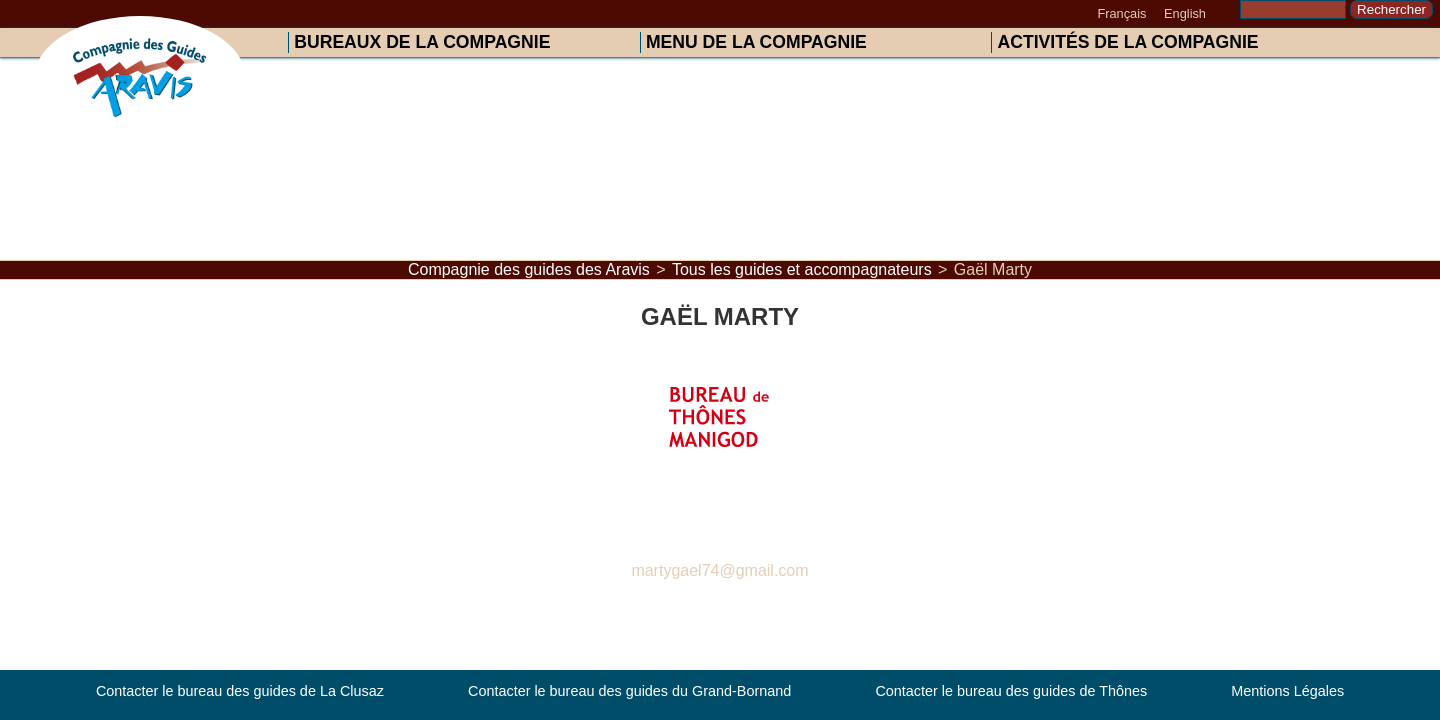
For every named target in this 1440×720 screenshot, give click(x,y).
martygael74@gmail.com (719, 570)
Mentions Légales (1287, 692)
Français (1121, 13)
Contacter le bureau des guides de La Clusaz (240, 692)
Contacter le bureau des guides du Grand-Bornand (629, 692)
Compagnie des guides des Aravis (529, 269)
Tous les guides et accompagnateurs (802, 269)
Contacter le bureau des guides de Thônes (1011, 692)
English (1185, 13)
